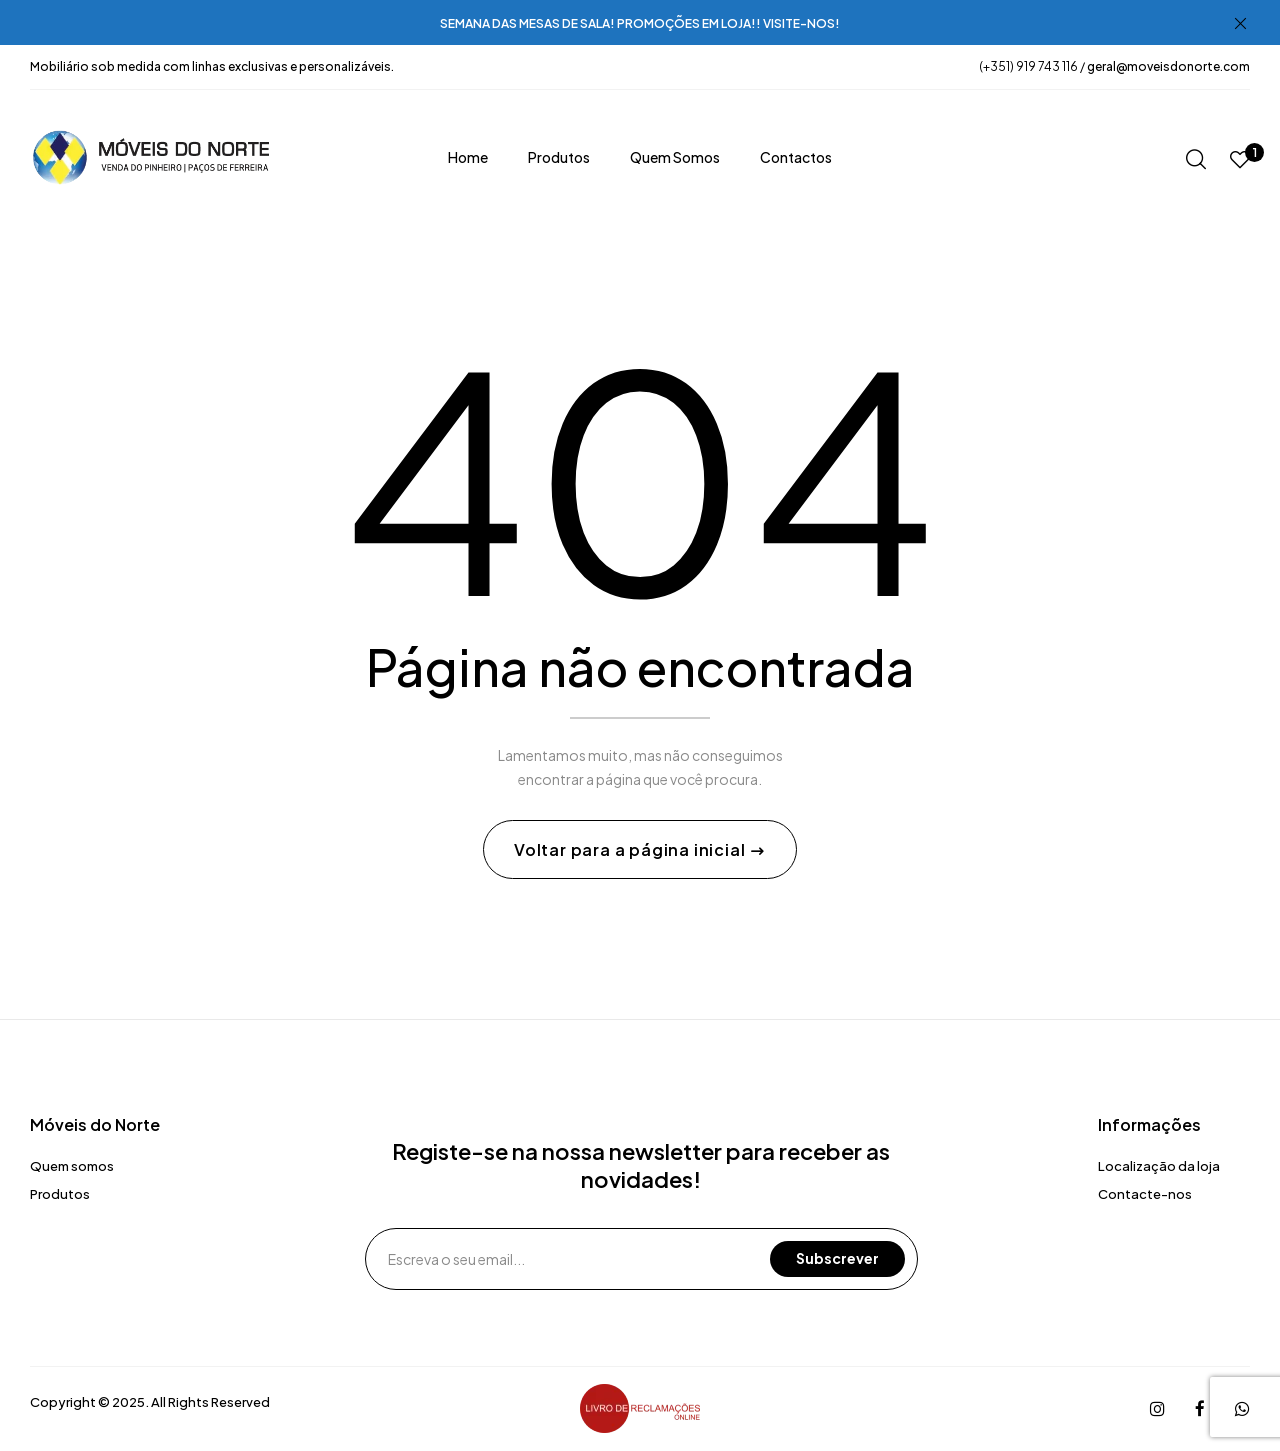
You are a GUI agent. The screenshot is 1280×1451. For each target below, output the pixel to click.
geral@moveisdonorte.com (1168, 66)
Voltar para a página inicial (631, 850)
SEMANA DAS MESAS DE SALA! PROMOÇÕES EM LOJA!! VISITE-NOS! (640, 23)
